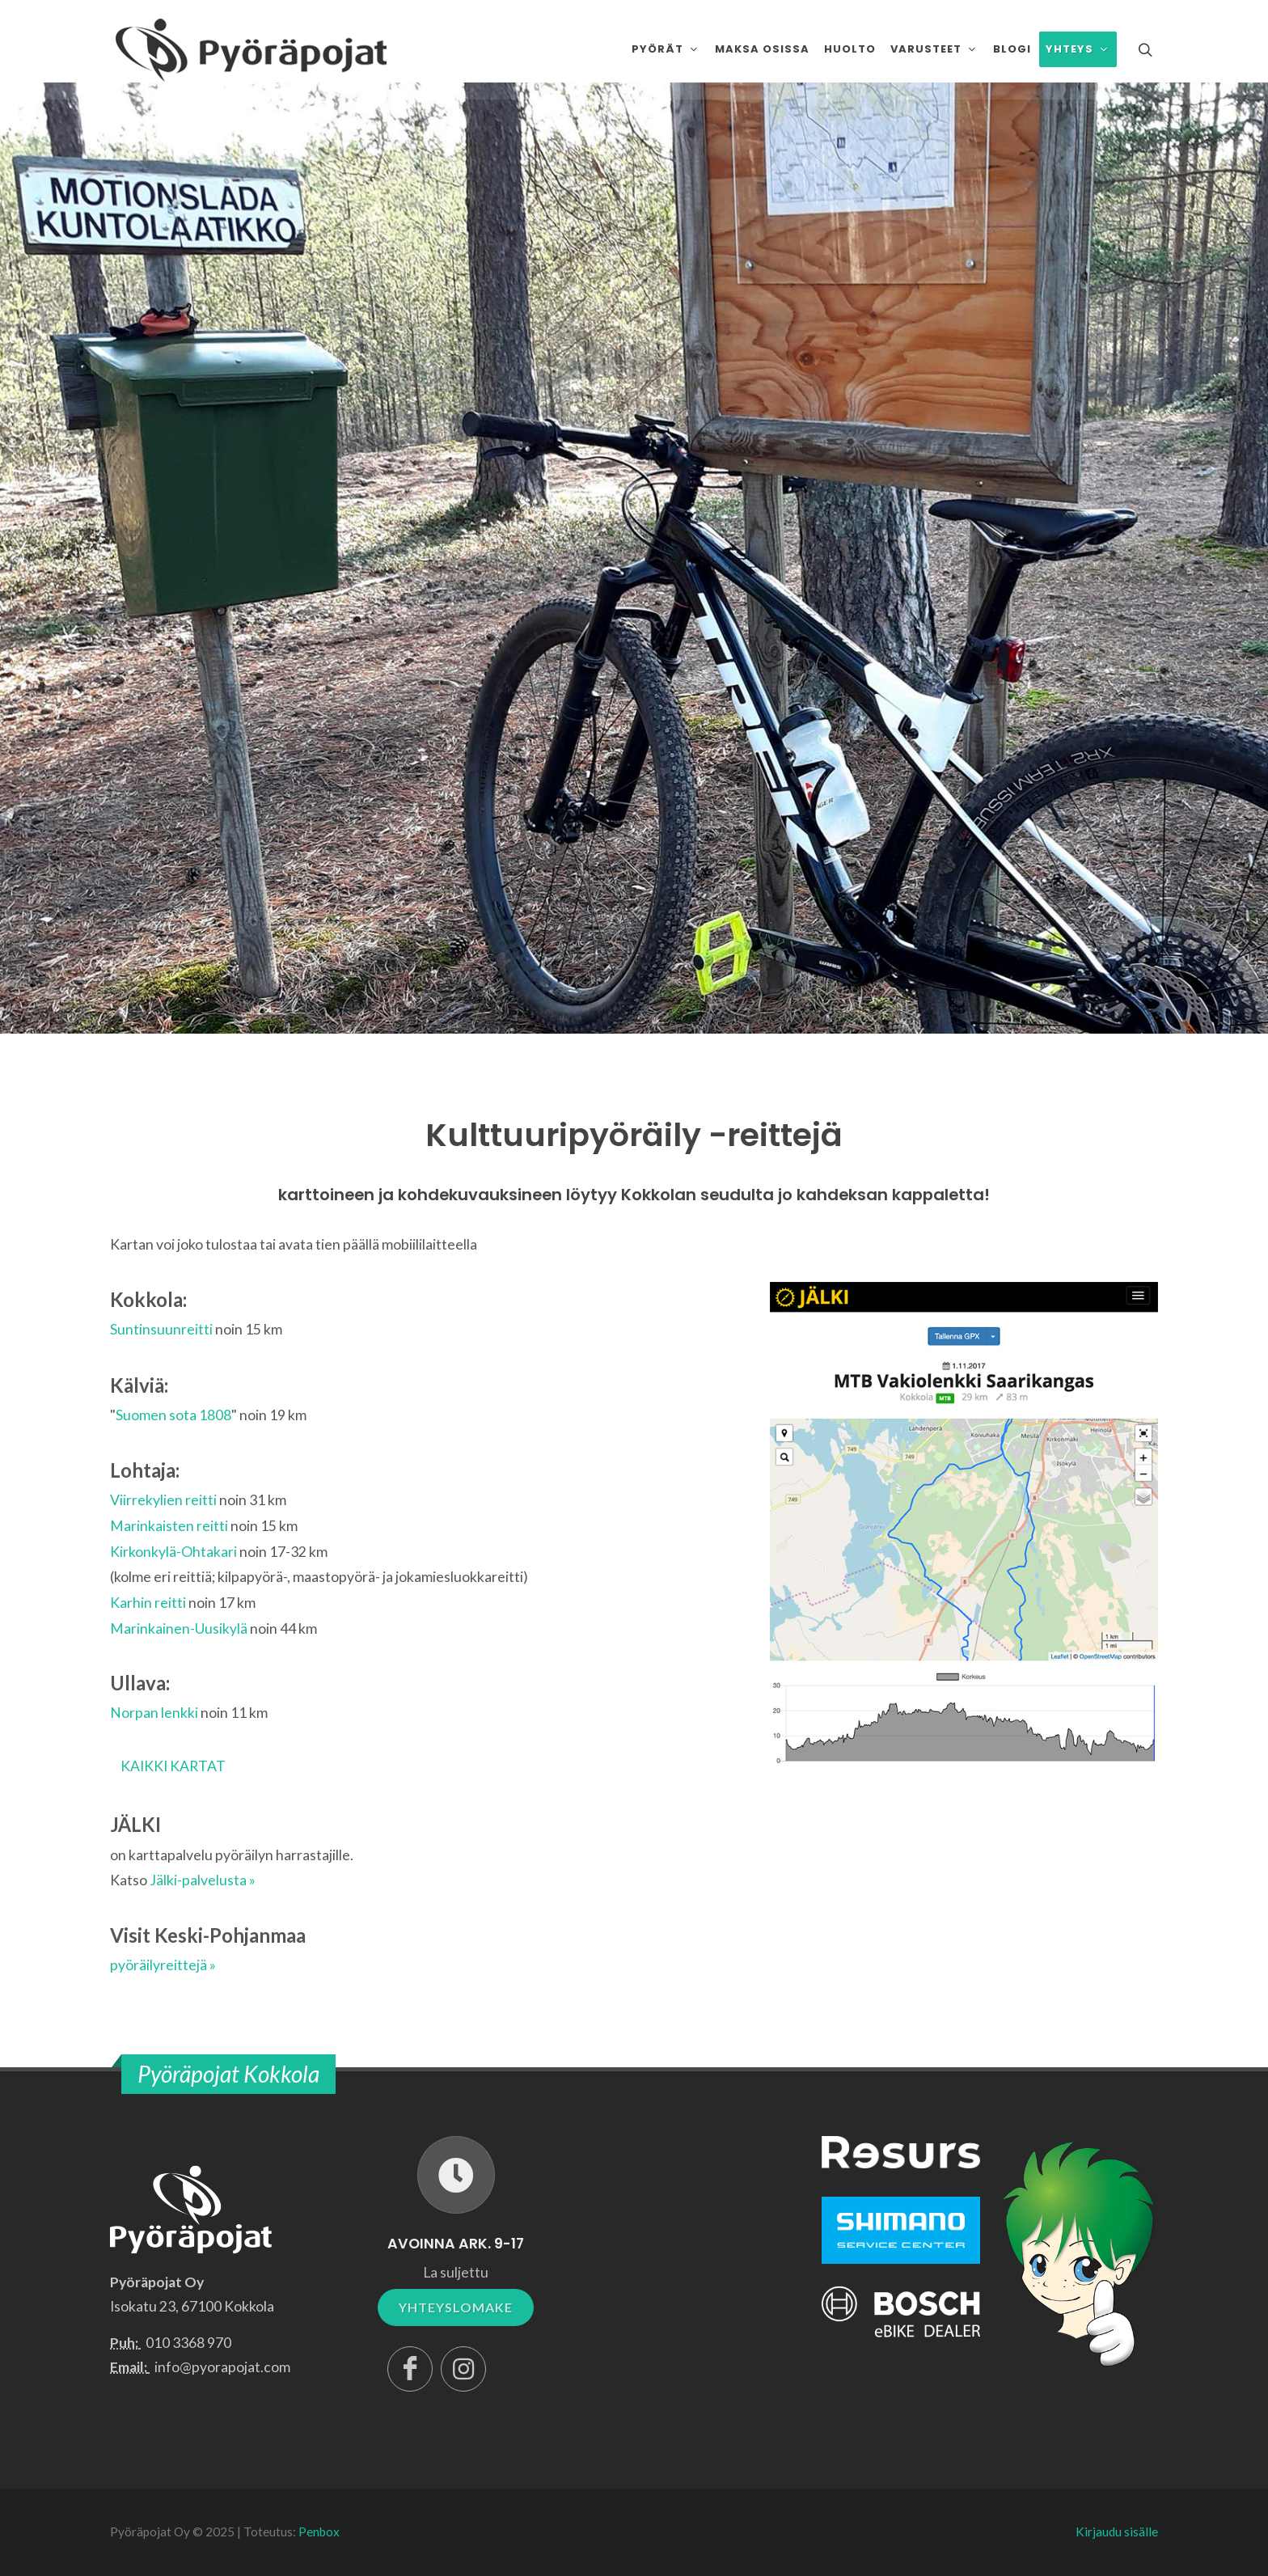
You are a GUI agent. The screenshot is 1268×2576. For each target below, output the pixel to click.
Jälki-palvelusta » (203, 1880)
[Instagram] (463, 2369)
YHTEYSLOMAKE (456, 2307)
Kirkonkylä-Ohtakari (173, 1551)
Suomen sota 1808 (173, 1414)
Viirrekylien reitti (163, 1499)
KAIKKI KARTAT (173, 1766)
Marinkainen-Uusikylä (178, 1628)
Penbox (319, 2531)
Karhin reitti (148, 1602)
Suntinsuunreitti (161, 1329)
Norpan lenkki (154, 1712)
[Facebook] (410, 2369)
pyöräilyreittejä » (163, 1964)
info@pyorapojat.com (222, 2366)
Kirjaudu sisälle (1117, 2531)
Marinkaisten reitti (169, 1525)
